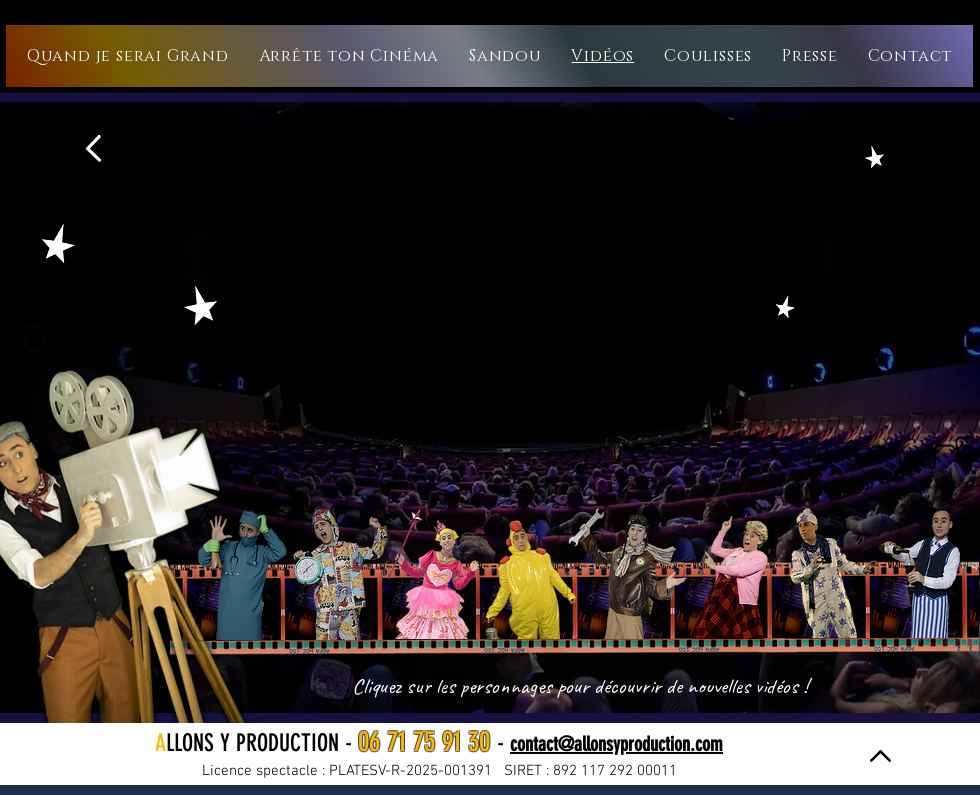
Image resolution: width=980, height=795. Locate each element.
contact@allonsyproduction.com (616, 744)
